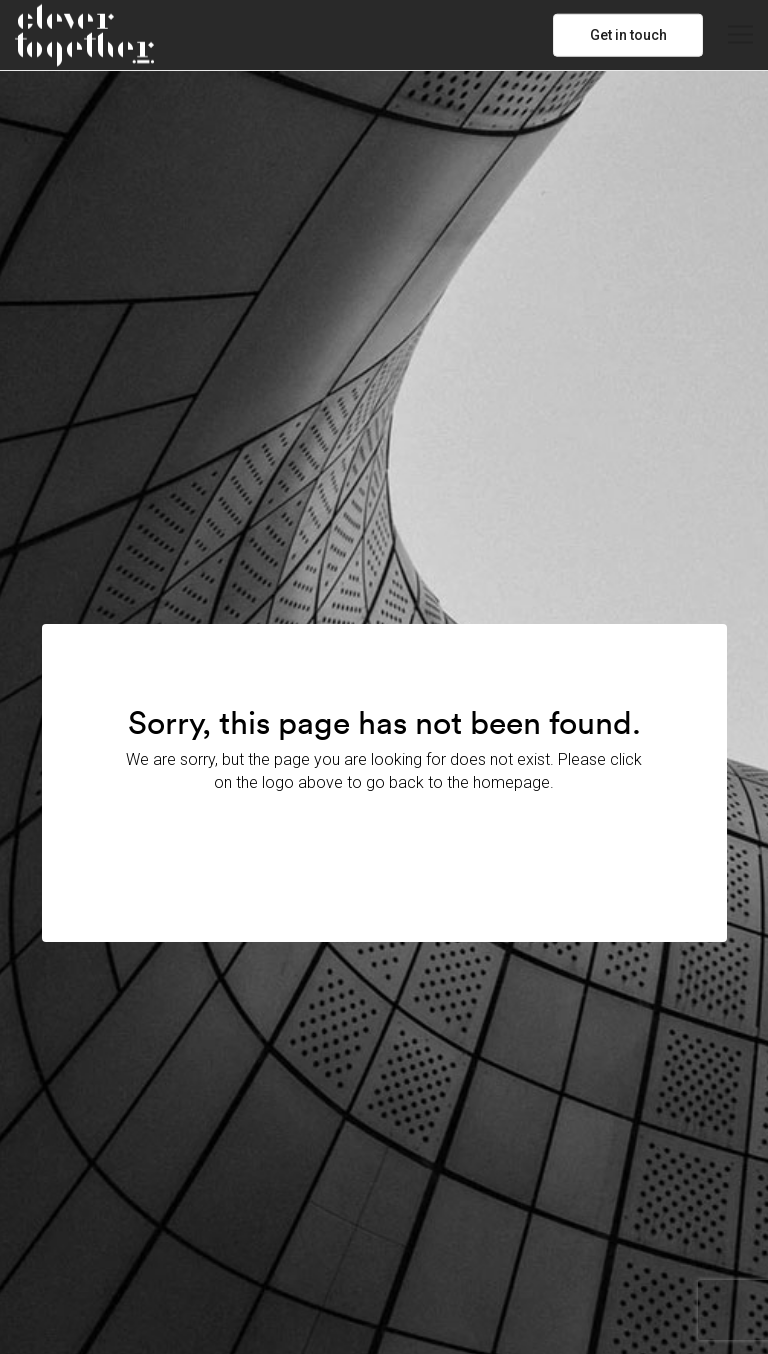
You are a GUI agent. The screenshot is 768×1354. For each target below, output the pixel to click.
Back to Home (384, 840)
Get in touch (628, 35)
